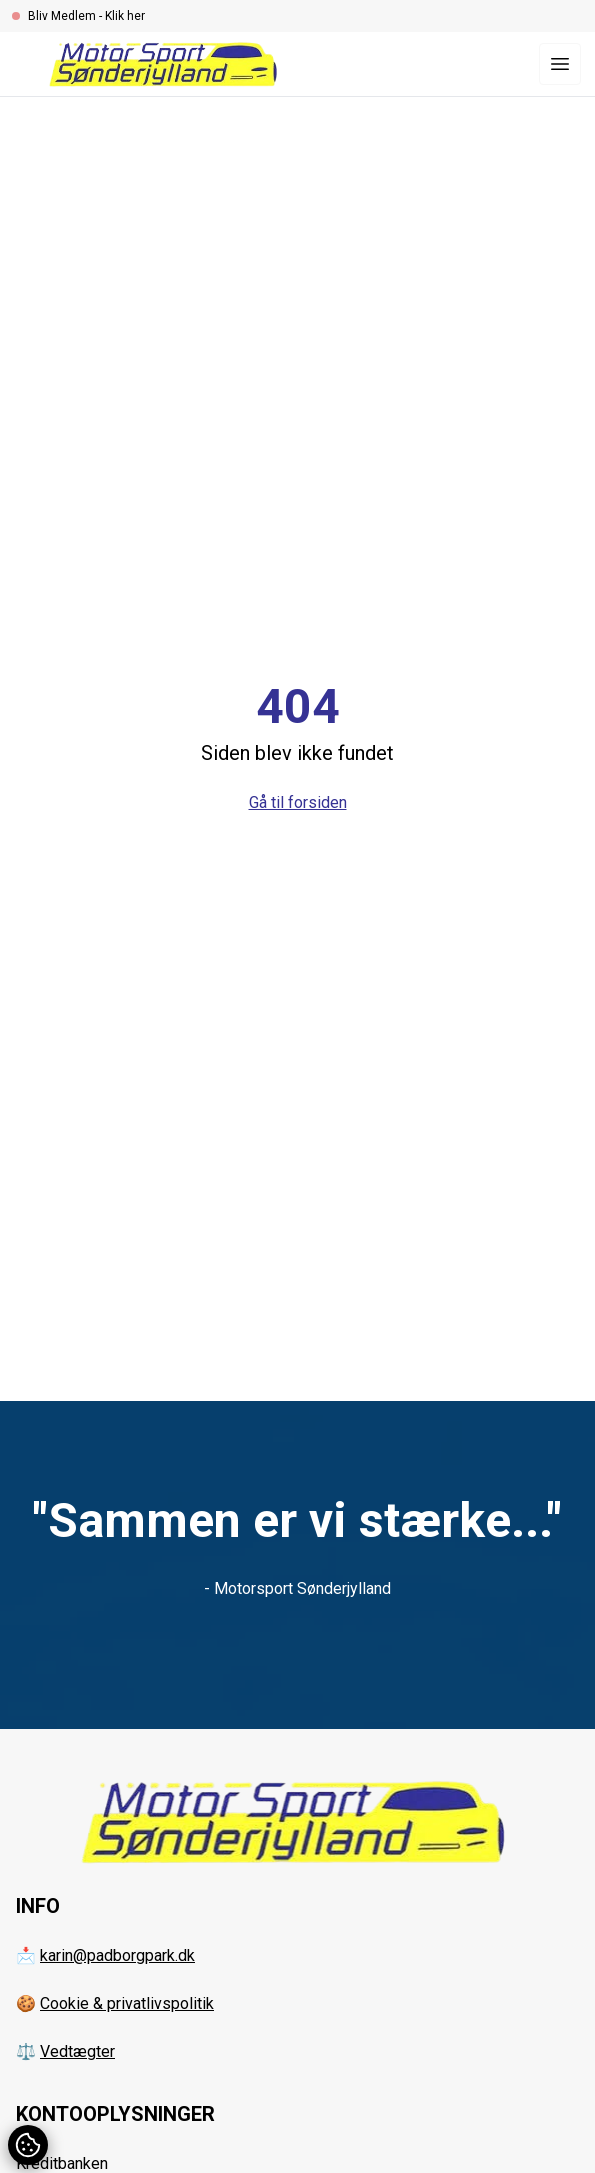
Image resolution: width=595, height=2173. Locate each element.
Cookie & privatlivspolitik (127, 2003)
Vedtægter (77, 2051)
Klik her (125, 16)
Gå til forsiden (298, 802)
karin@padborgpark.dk (117, 1955)
